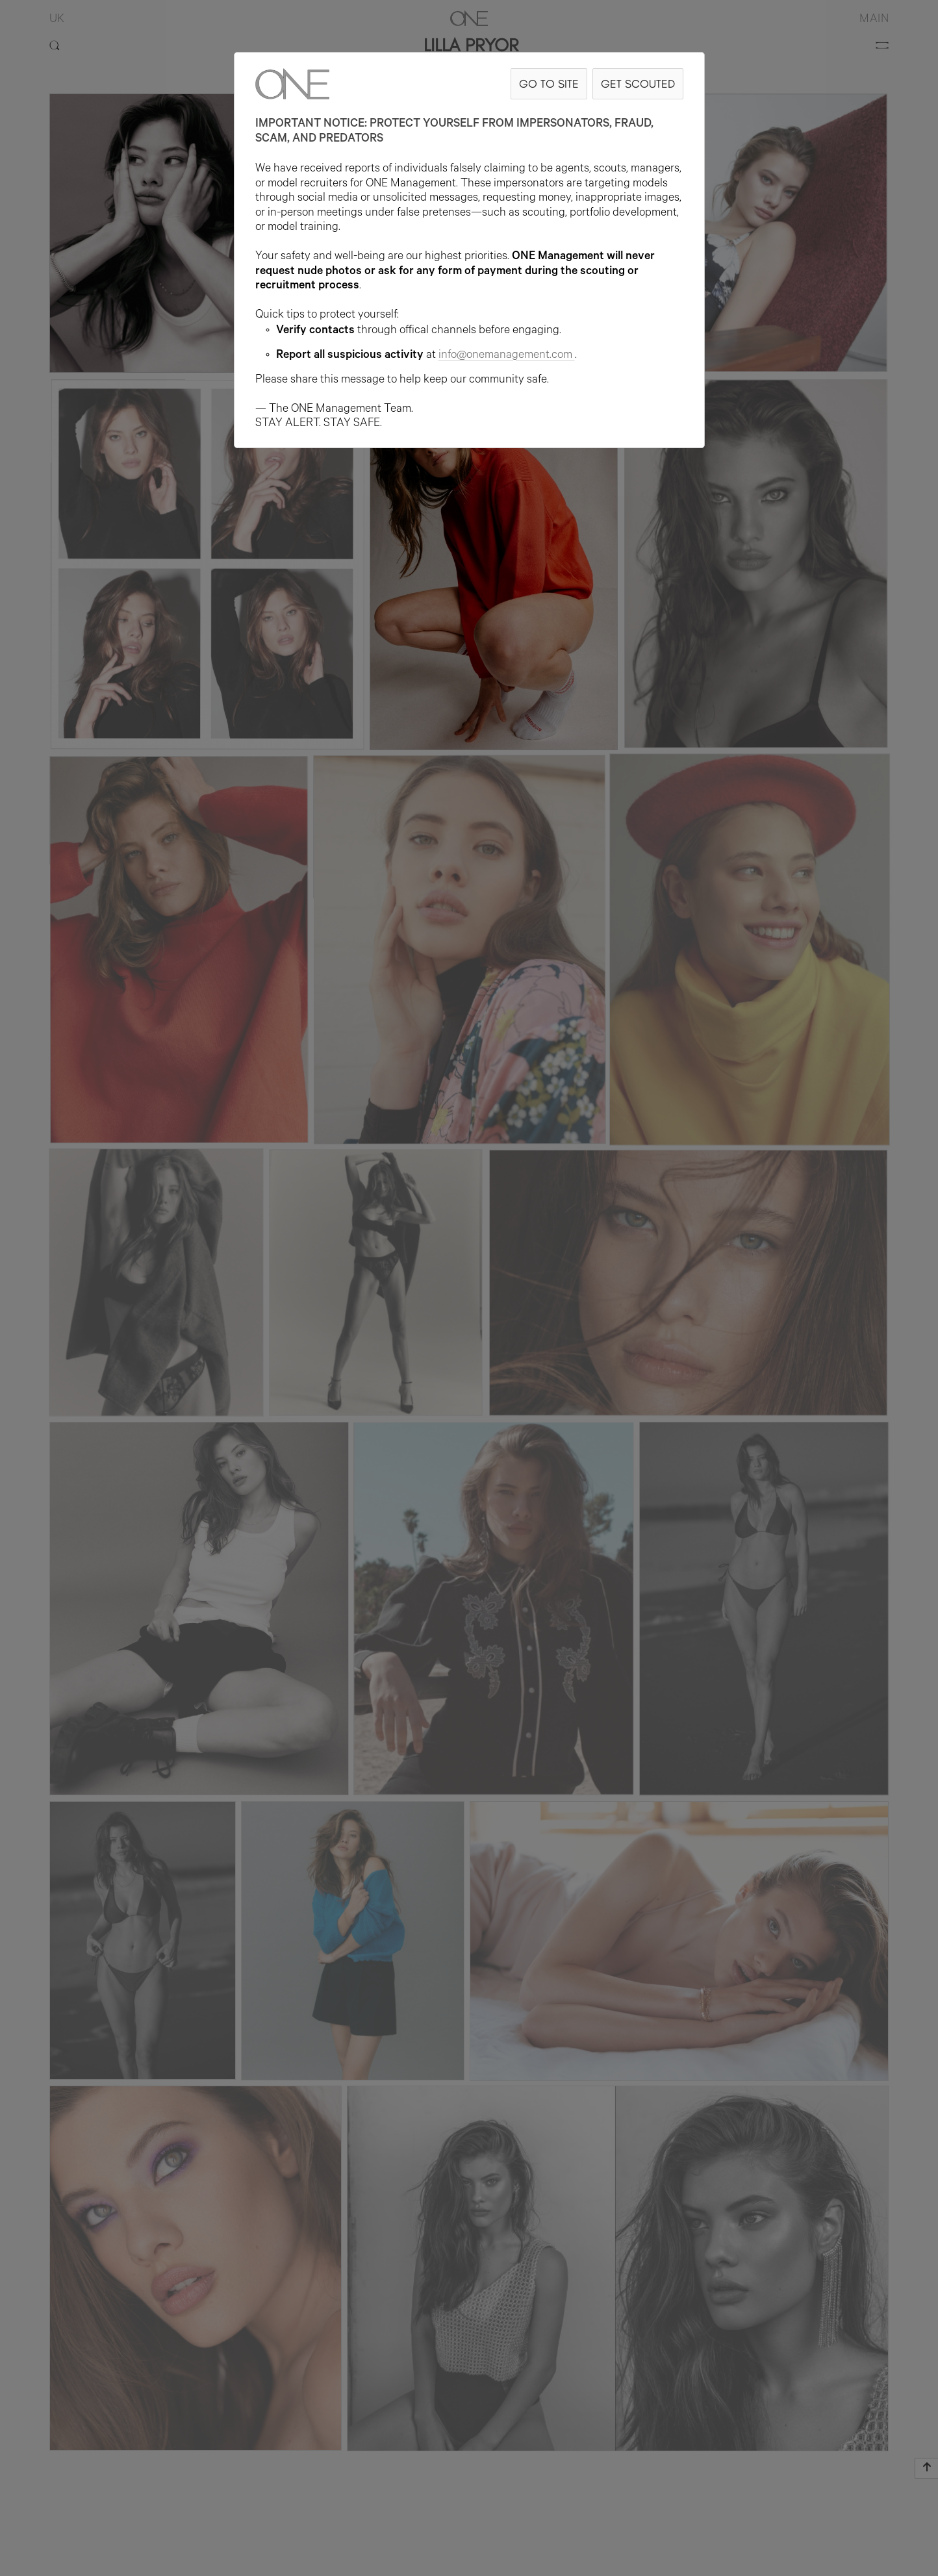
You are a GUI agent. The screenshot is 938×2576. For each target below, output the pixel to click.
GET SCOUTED (638, 83)
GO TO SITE (549, 83)
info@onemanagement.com (506, 355)
